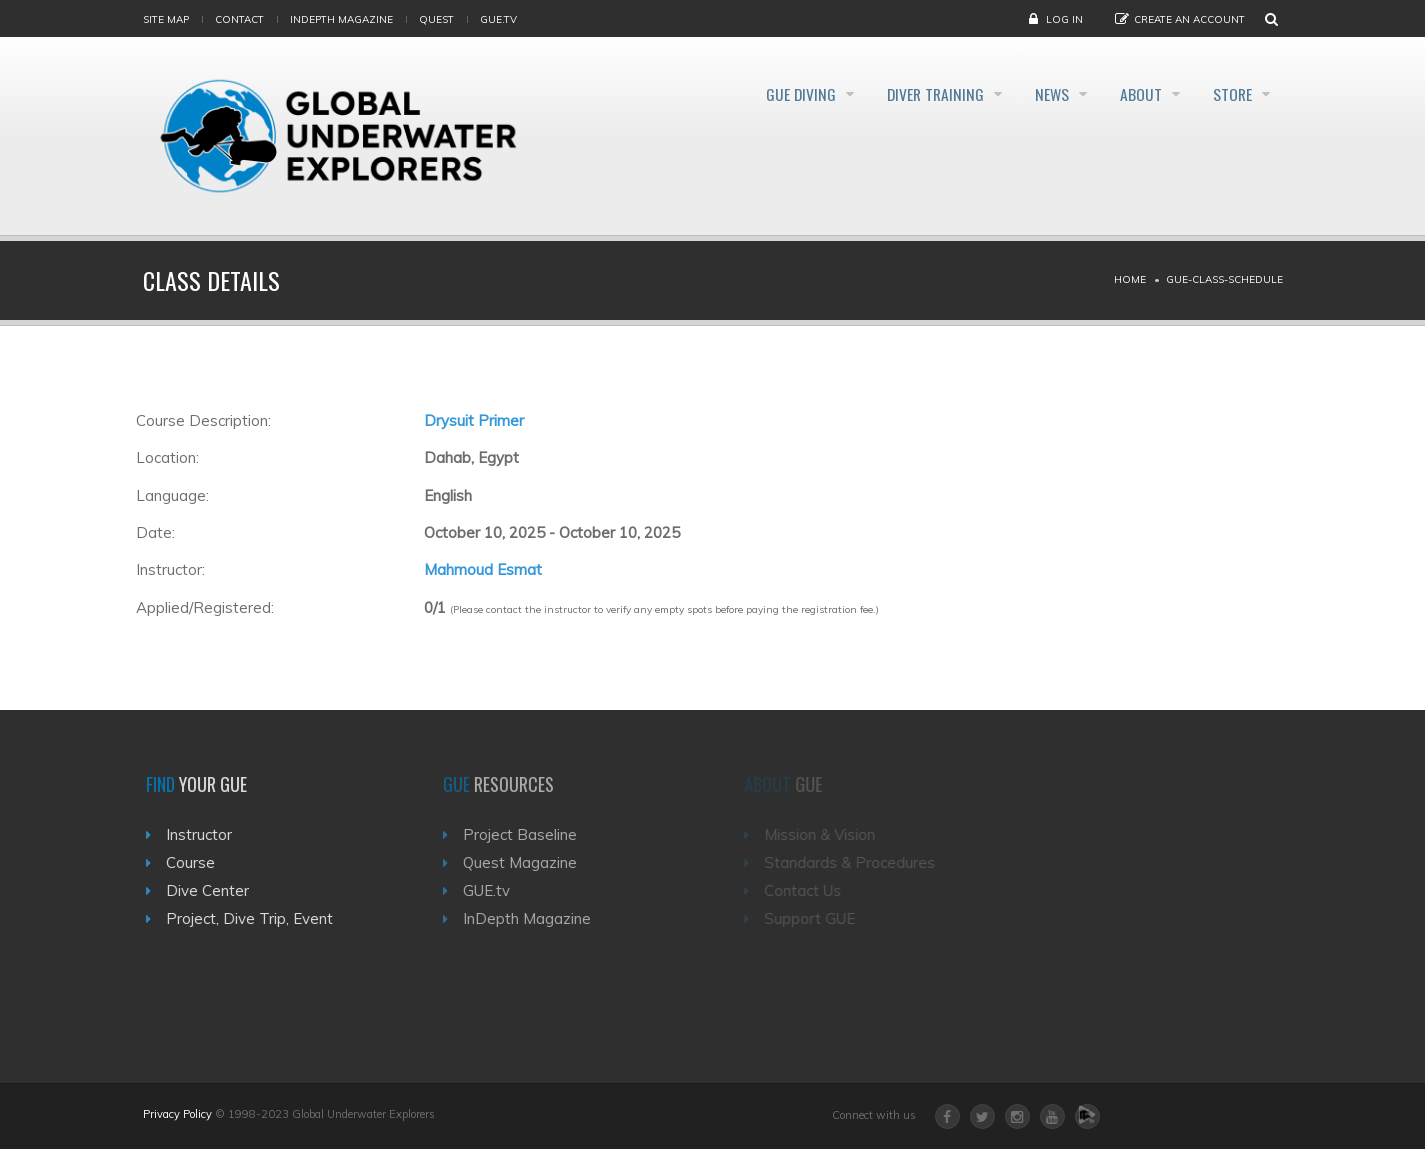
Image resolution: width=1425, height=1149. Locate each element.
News (1030, 94)
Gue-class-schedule (1224, 279)
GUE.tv (496, 890)
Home (1130, 279)
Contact (239, 19)
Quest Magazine (530, 862)
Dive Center (213, 890)
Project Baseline (530, 834)
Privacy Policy (177, 1114)
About (1130, 94)
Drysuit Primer (474, 420)
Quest (436, 19)
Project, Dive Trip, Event (255, 918)
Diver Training (902, 94)
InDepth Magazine (341, 19)
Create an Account (1189, 19)
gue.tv (498, 19)
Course (196, 862)
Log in (1064, 19)
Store (1232, 94)
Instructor (205, 834)
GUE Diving (755, 94)
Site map (166, 19)
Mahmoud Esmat (483, 569)
